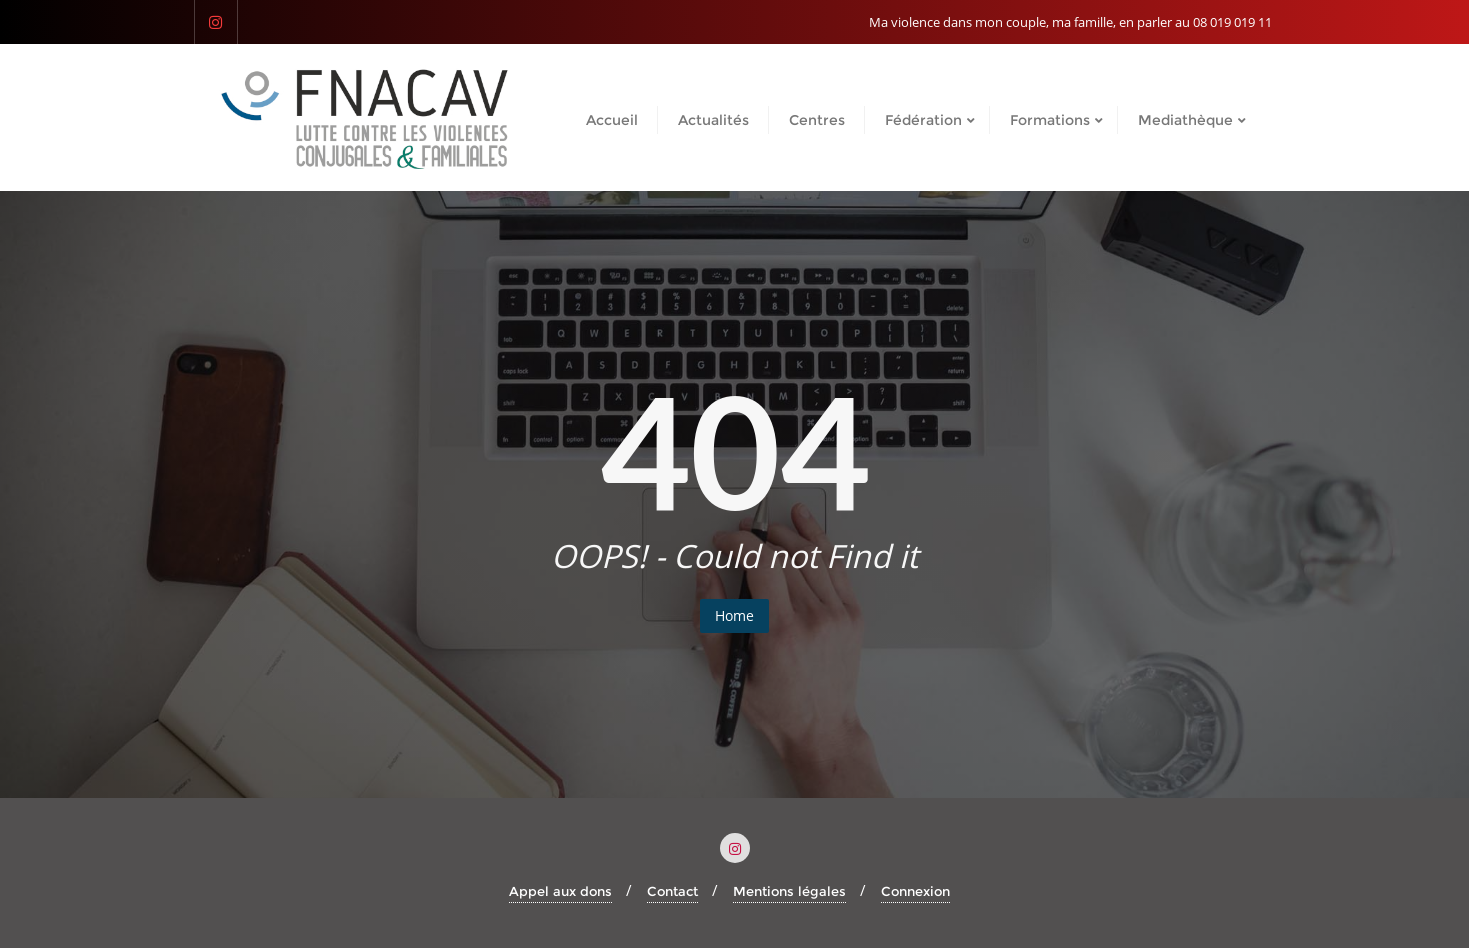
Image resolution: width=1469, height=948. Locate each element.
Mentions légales (789, 891)
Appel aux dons (560, 891)
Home (734, 615)
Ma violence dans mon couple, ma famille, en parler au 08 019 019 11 (1070, 22)
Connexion (915, 891)
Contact (672, 891)
